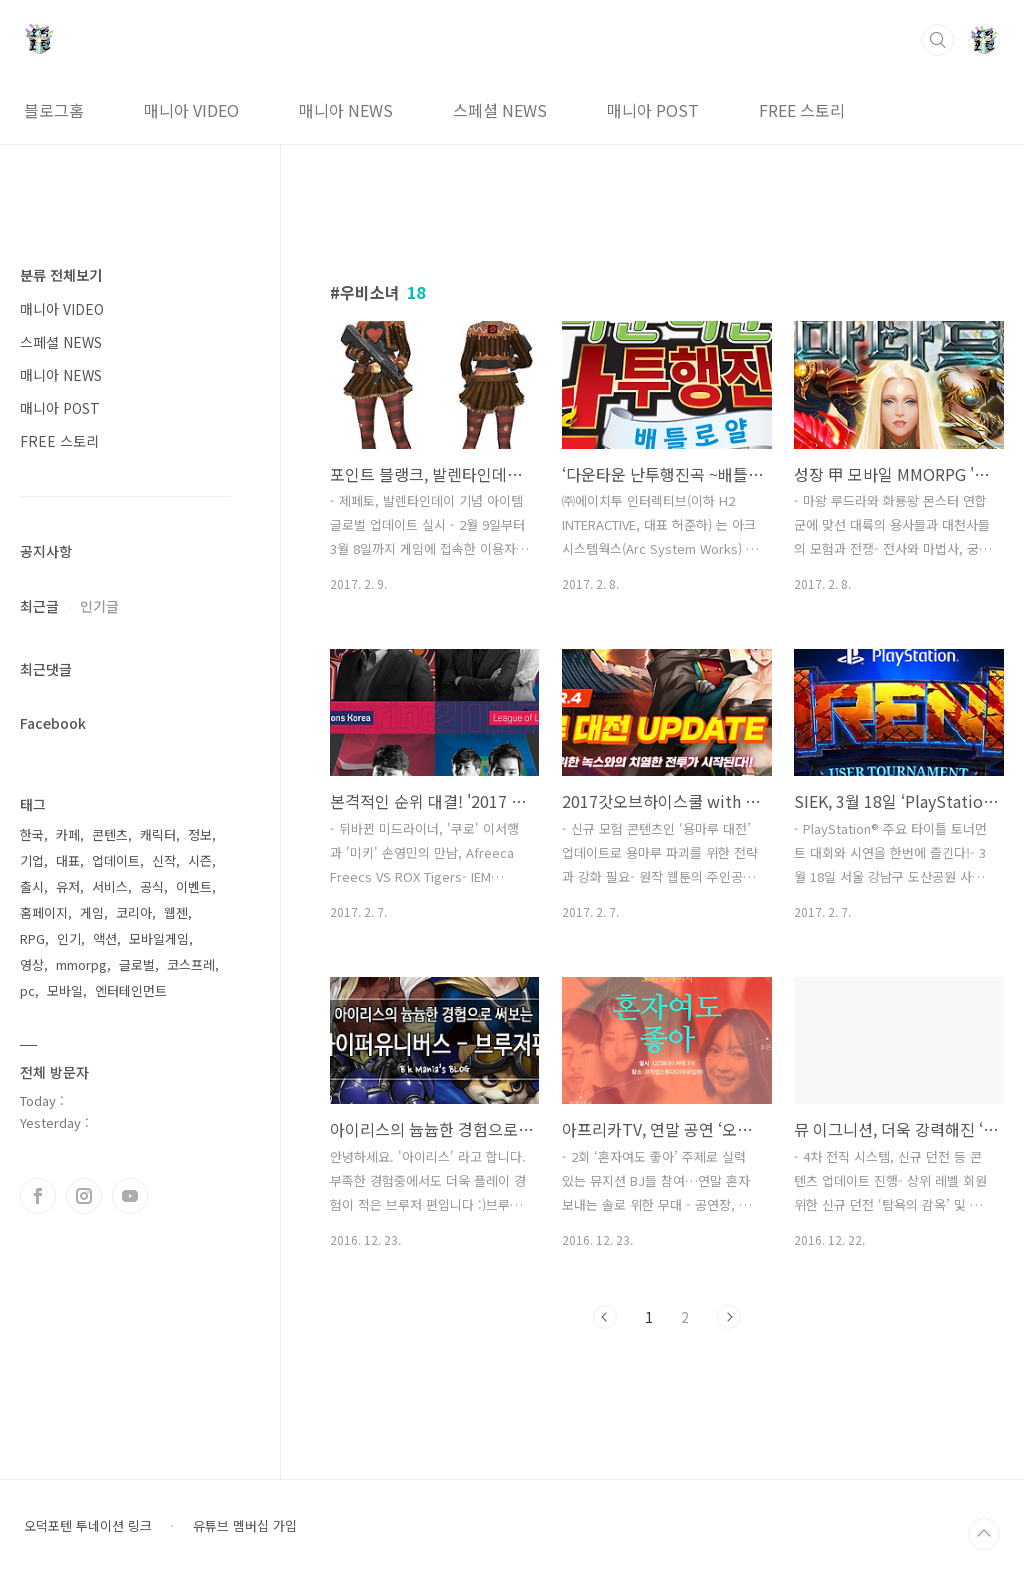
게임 (92, 912)
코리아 (134, 912)
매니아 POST (653, 110)
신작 (164, 860)
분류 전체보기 (61, 275)
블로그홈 (54, 110)
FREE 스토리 (802, 110)
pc (27, 990)
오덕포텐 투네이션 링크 (88, 1526)
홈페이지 (44, 912)
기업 (32, 860)
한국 (32, 834)
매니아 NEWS (346, 110)
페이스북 (38, 1196)
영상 (32, 964)
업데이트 (116, 860)
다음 (729, 1317)
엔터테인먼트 (131, 990)
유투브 (130, 1196)
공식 (152, 886)
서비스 (110, 886)
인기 (69, 938)
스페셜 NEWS (500, 110)
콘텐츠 (110, 834)
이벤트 (194, 886)
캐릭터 (158, 834)
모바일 (65, 990)
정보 (200, 834)
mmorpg (81, 964)
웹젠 (176, 912)
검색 (938, 40)
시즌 (200, 860)
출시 (32, 886)
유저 (68, 886)
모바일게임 (159, 938)
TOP (984, 1534)
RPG (32, 938)
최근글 (39, 606)
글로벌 (137, 964)
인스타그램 (84, 1196)
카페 (68, 834)
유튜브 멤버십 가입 (245, 1526)
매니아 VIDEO (191, 110)
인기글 (99, 606)
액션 (105, 938)
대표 (68, 860)
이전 (605, 1317)
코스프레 (191, 964)
